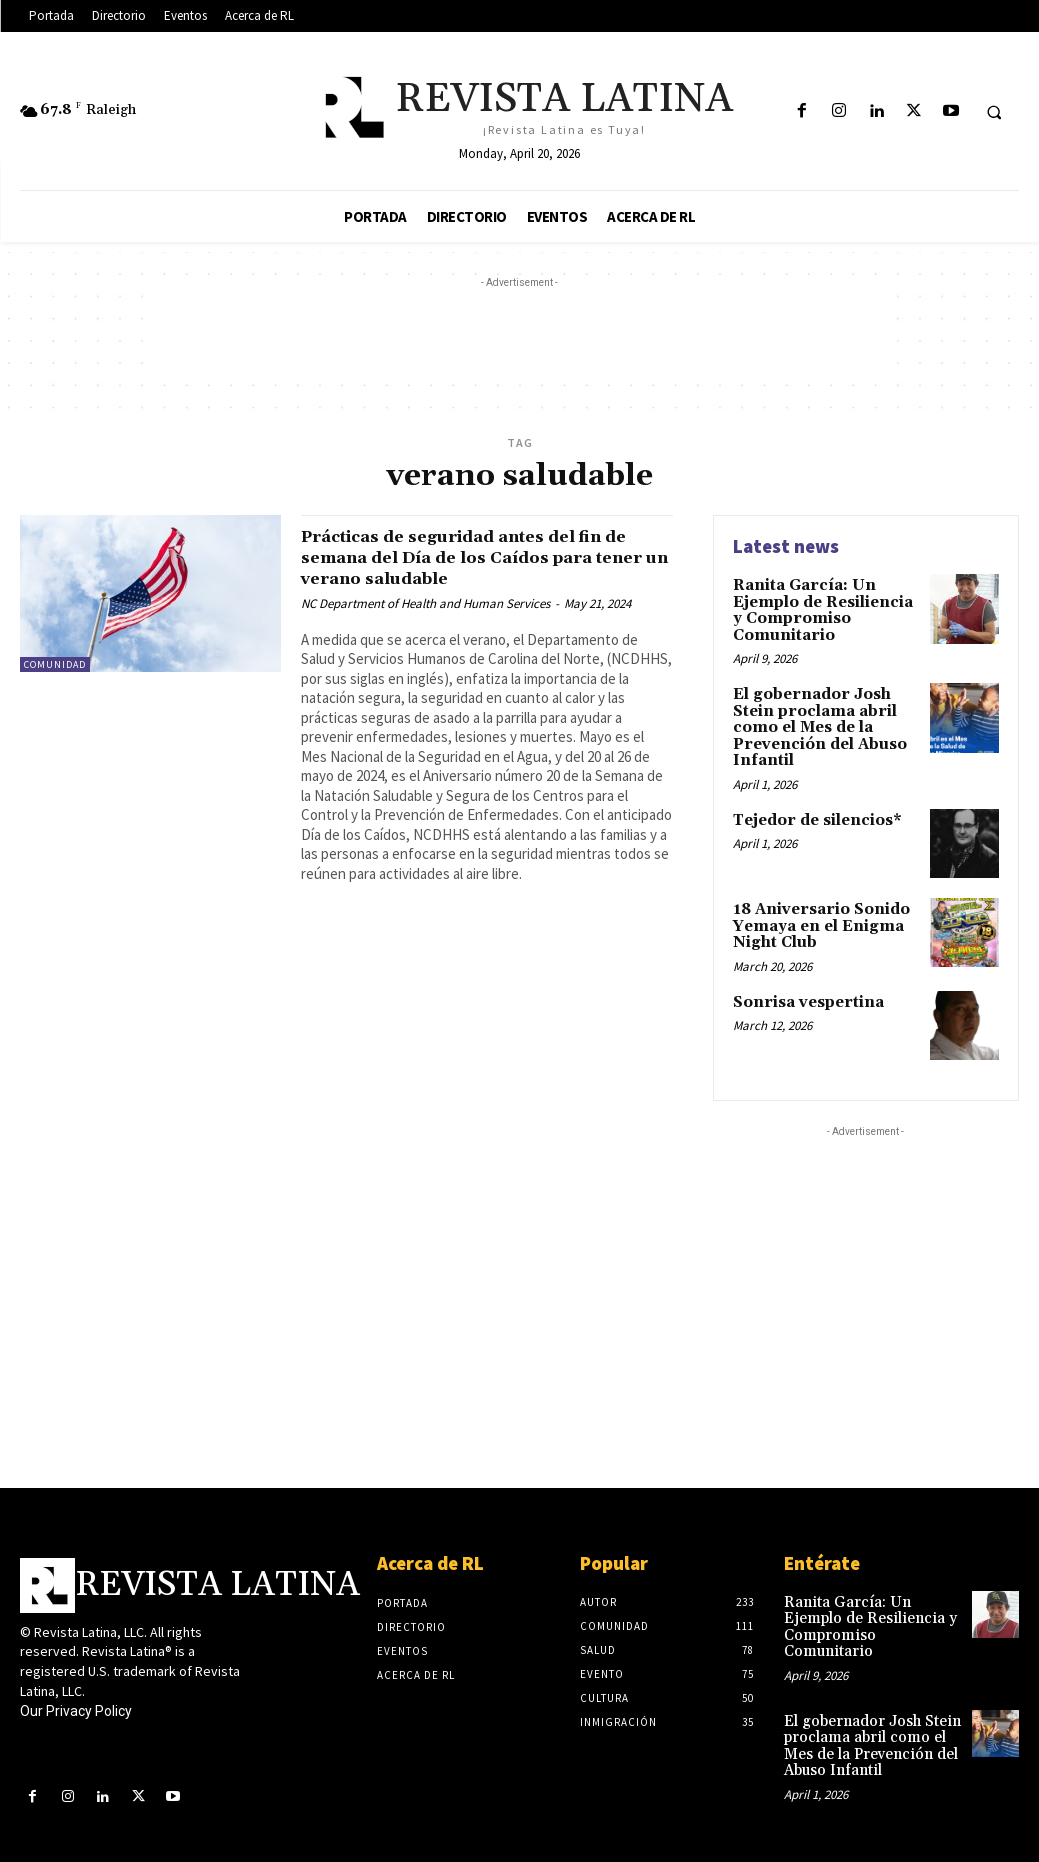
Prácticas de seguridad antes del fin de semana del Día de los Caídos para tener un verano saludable (481, 557)
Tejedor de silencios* (814, 810)
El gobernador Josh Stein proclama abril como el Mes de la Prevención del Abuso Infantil (814, 721)
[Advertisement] (520, 338)
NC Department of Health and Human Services (425, 603)
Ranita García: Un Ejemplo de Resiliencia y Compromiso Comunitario (825, 608)
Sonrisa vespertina (803, 988)
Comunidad (55, 664)
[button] (994, 112)
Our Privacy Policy (76, 1698)
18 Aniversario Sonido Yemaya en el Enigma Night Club (816, 914)
